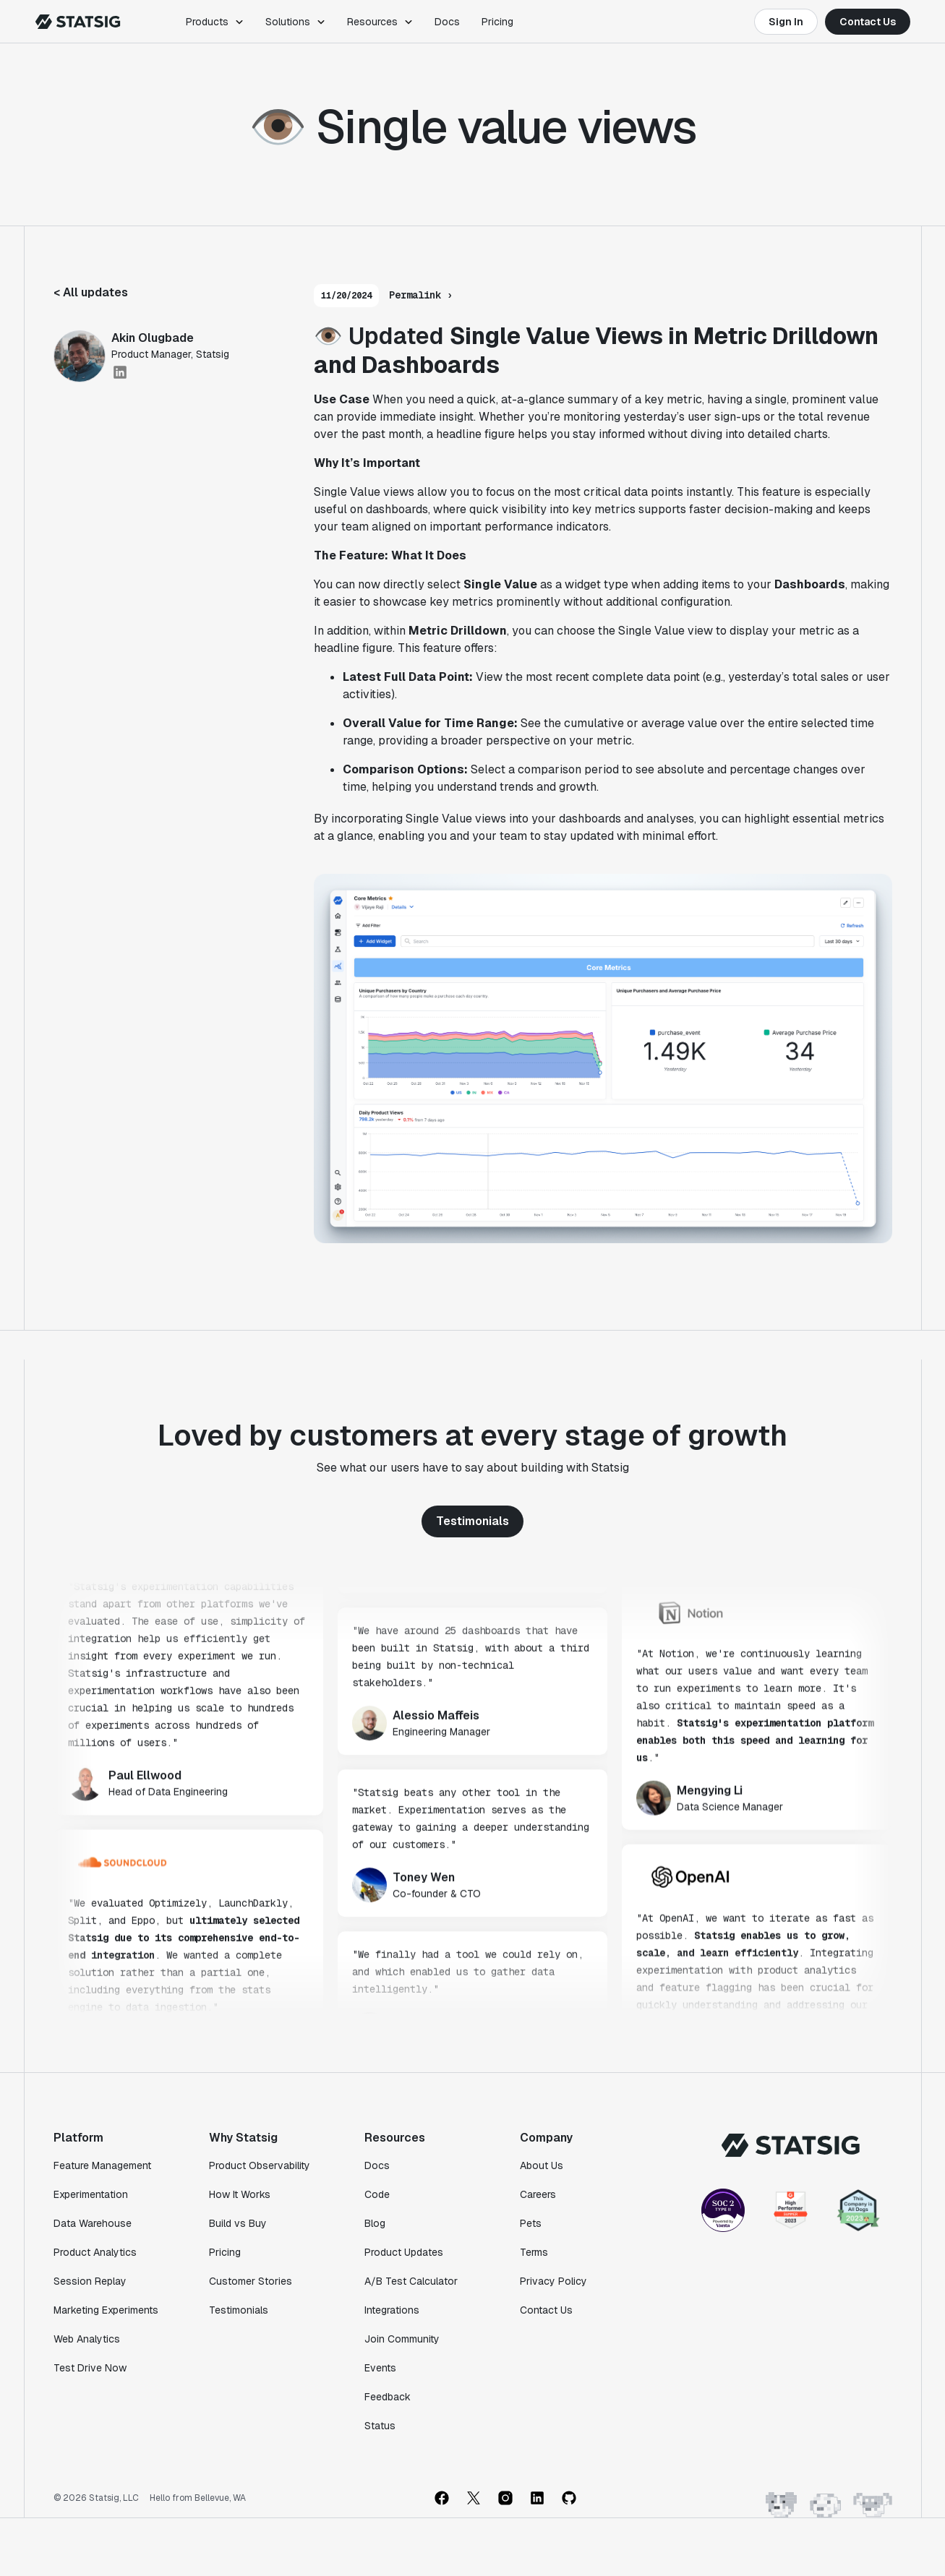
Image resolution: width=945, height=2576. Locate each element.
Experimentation (91, 2194)
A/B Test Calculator (411, 2281)
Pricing (497, 21)
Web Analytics (87, 2338)
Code (377, 2194)
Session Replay (90, 2281)
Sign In (786, 21)
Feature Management (102, 2165)
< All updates (91, 292)
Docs (447, 21)
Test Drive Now (90, 2367)
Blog (374, 2223)
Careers (538, 2194)
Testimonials (472, 1521)
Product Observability (259, 2165)
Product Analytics (95, 2252)
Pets (531, 2223)
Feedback (387, 2396)
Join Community (402, 2338)
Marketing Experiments (106, 2310)
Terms (534, 2252)
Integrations (391, 2310)
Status (379, 2425)
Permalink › (421, 294)
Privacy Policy (553, 2281)
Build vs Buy (238, 2223)
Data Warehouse (93, 2223)
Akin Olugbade (152, 337)
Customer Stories (250, 2281)
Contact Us (867, 21)
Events (380, 2367)
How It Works (239, 2194)
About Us (541, 2165)
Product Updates (403, 2252)
